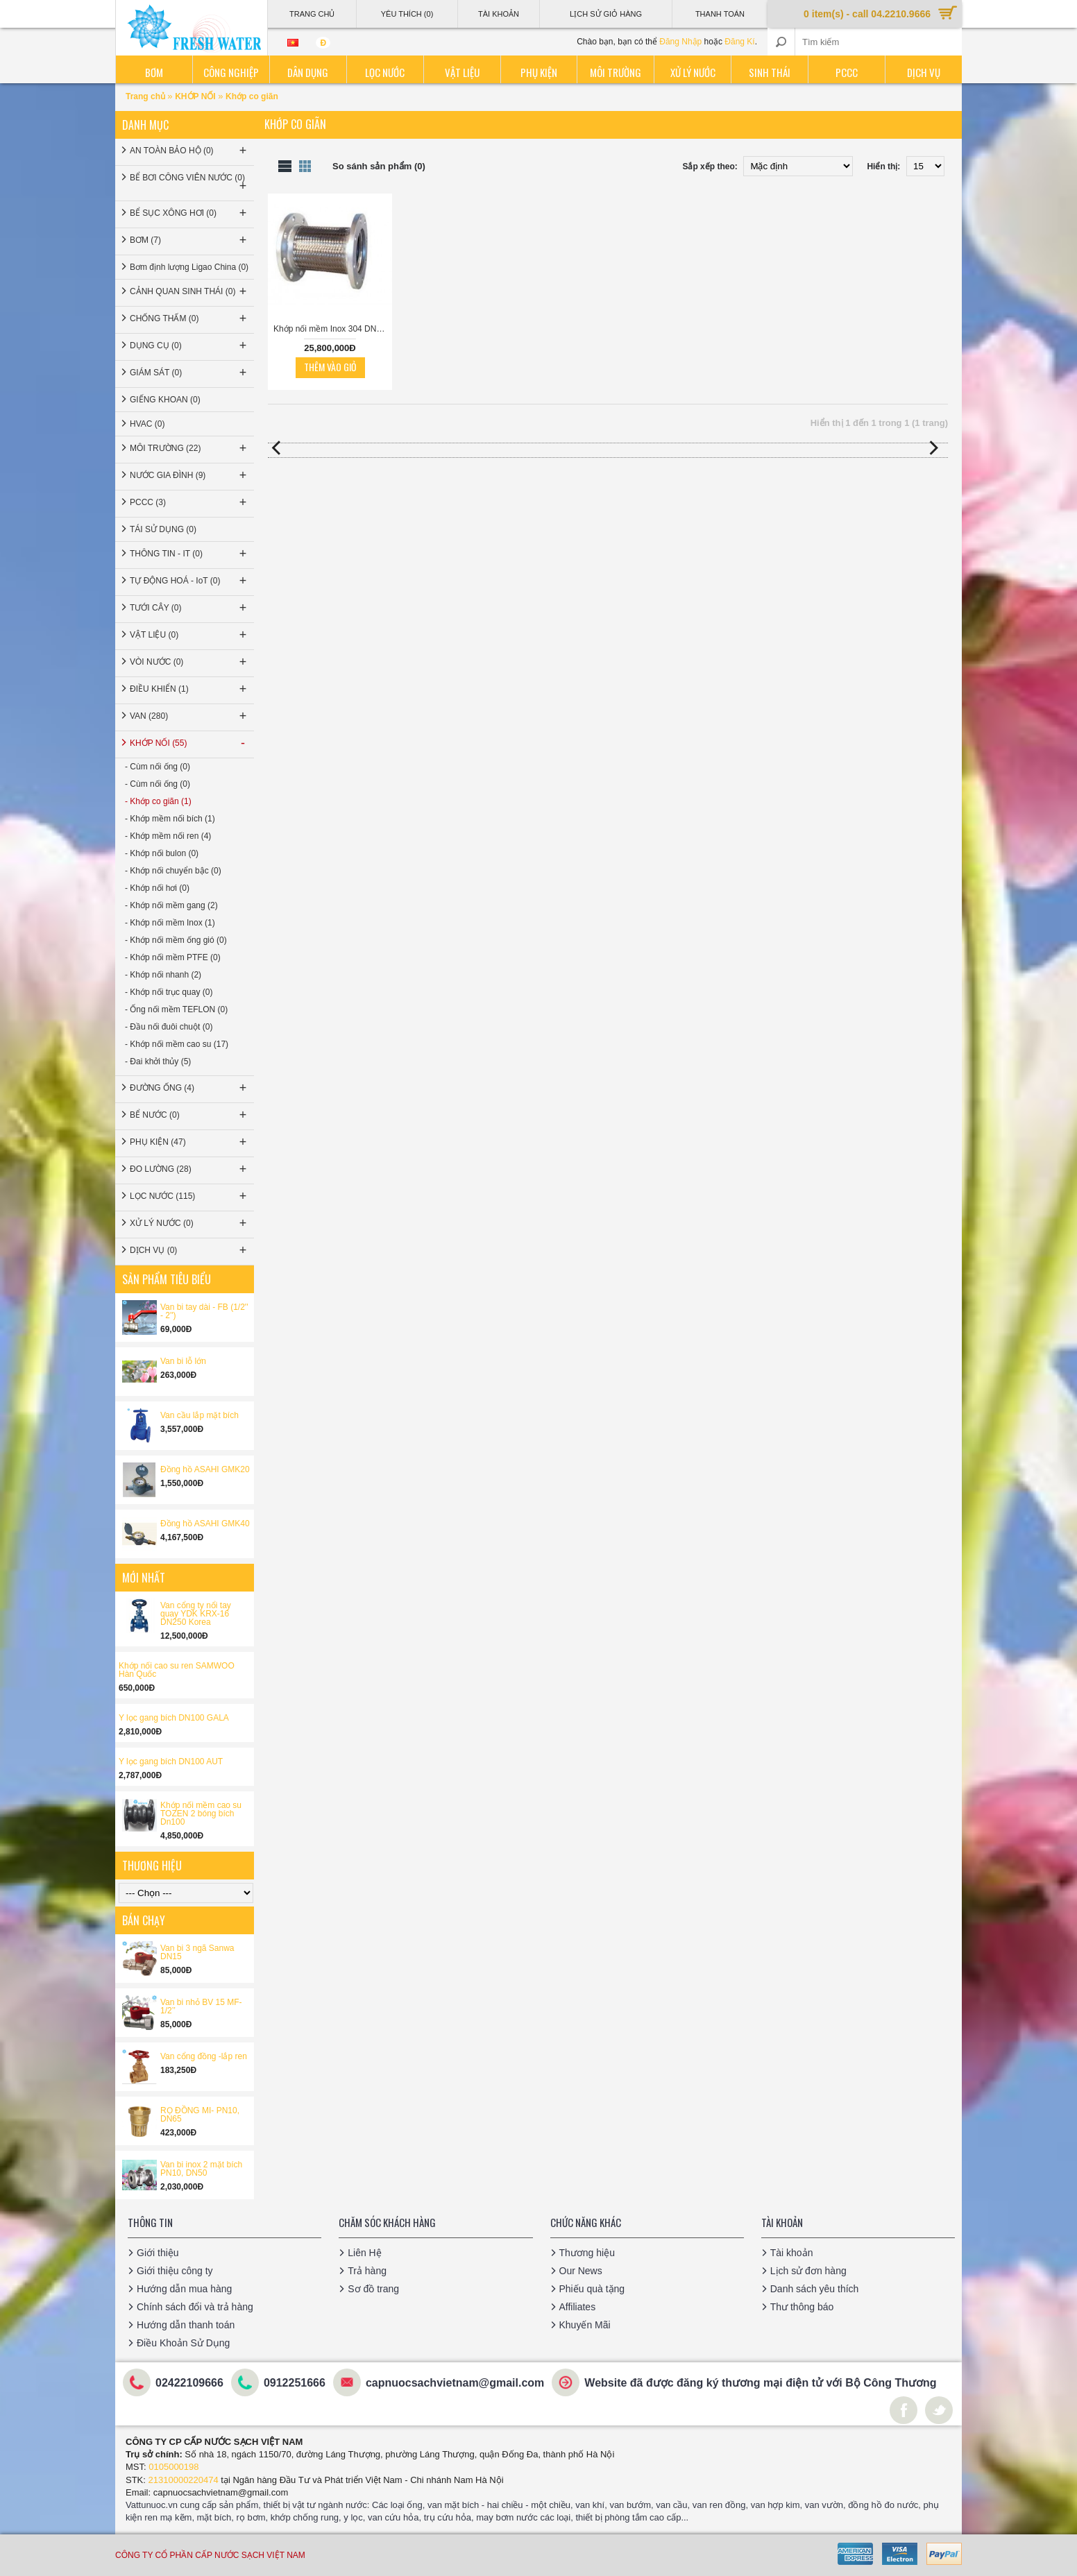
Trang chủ (146, 96)
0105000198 (173, 2467)
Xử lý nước (692, 72)
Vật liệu (462, 72)
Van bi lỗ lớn (183, 1361)
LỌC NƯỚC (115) (189, 1196)
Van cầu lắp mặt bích (199, 1415)
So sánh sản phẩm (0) (378, 166)
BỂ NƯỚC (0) (189, 1115)
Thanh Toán (720, 14)
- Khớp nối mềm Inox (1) (170, 923)
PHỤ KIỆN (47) (189, 1142)
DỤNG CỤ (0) (189, 345)
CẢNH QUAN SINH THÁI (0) (189, 291)
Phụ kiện (538, 72)
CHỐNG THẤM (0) (189, 318)
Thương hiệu (587, 2252)
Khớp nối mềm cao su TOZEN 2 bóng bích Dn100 (200, 1813)
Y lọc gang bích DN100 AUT (171, 1761)
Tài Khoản (498, 14)
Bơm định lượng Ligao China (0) (189, 267)
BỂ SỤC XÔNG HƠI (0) (189, 213)
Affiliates (577, 2306)
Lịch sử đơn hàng (808, 2270)
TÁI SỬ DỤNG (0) (163, 529)
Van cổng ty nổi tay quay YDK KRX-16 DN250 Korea (195, 1613)
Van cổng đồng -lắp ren (203, 2056)
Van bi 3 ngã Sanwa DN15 (197, 1952)
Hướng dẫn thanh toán (186, 2324)
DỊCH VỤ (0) (189, 1250)
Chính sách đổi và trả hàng (195, 2306)
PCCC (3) (189, 502)
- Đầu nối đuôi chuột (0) (168, 1027)
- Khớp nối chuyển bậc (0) (173, 871)
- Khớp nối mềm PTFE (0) (173, 957)
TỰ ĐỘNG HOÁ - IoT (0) (189, 581)
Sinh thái (769, 72)
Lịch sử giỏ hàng (606, 14)
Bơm (154, 72)
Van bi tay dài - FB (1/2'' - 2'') (204, 1311)
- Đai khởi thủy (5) (158, 1061)
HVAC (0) (147, 424)
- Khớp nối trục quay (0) (168, 992)
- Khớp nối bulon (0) (161, 853)
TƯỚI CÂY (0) (189, 608)
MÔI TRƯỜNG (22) (189, 448)
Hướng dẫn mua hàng (184, 2288)
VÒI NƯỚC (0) (189, 662)
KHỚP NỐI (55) (189, 743)
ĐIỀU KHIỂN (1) (189, 689)
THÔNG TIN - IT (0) (189, 554)
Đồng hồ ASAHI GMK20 (205, 1469)
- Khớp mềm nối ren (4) (168, 836)
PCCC (847, 72)
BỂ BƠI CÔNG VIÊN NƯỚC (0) (189, 183)
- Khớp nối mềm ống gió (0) (176, 940)
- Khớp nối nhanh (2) (163, 975)
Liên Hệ (364, 2252)
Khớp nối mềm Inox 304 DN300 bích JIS (332, 329)
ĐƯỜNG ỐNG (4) (189, 1088)
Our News (580, 2270)
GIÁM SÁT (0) (189, 372)
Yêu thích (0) (407, 14)
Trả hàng (367, 2270)
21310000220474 (184, 2480)
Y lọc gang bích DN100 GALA (174, 1718)
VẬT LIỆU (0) (189, 635)
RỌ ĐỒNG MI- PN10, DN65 (199, 2114)
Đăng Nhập (680, 41)
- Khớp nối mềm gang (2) (171, 905)
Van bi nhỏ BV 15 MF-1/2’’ (201, 2006)
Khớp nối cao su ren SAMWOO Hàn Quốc (177, 1670)
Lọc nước (385, 72)
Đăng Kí (739, 41)
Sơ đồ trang (373, 2288)
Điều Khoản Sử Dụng (183, 2342)
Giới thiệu (158, 2252)
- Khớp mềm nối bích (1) (170, 819)
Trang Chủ (311, 14)
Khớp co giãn (252, 96)
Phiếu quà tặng (592, 2288)
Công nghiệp (231, 72)
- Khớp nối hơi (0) (157, 888)
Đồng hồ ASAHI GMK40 (205, 1523)
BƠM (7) (189, 240)
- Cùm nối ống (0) (157, 766)
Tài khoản (791, 2252)
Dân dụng (307, 72)
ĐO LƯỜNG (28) (189, 1169)
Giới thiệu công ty (175, 2270)
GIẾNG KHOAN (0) (165, 399)
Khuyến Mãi (585, 2324)
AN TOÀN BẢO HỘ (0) (189, 150)
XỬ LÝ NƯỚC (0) (189, 1223)
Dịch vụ (923, 72)
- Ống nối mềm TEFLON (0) (176, 1009)
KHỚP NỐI (195, 96)
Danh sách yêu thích (814, 2288)
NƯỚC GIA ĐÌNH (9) (189, 475)
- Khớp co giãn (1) (158, 801)
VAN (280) (189, 716)
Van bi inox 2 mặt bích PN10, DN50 (201, 2168)
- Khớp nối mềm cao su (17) (176, 1044)
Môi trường (615, 72)
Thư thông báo (802, 2306)
